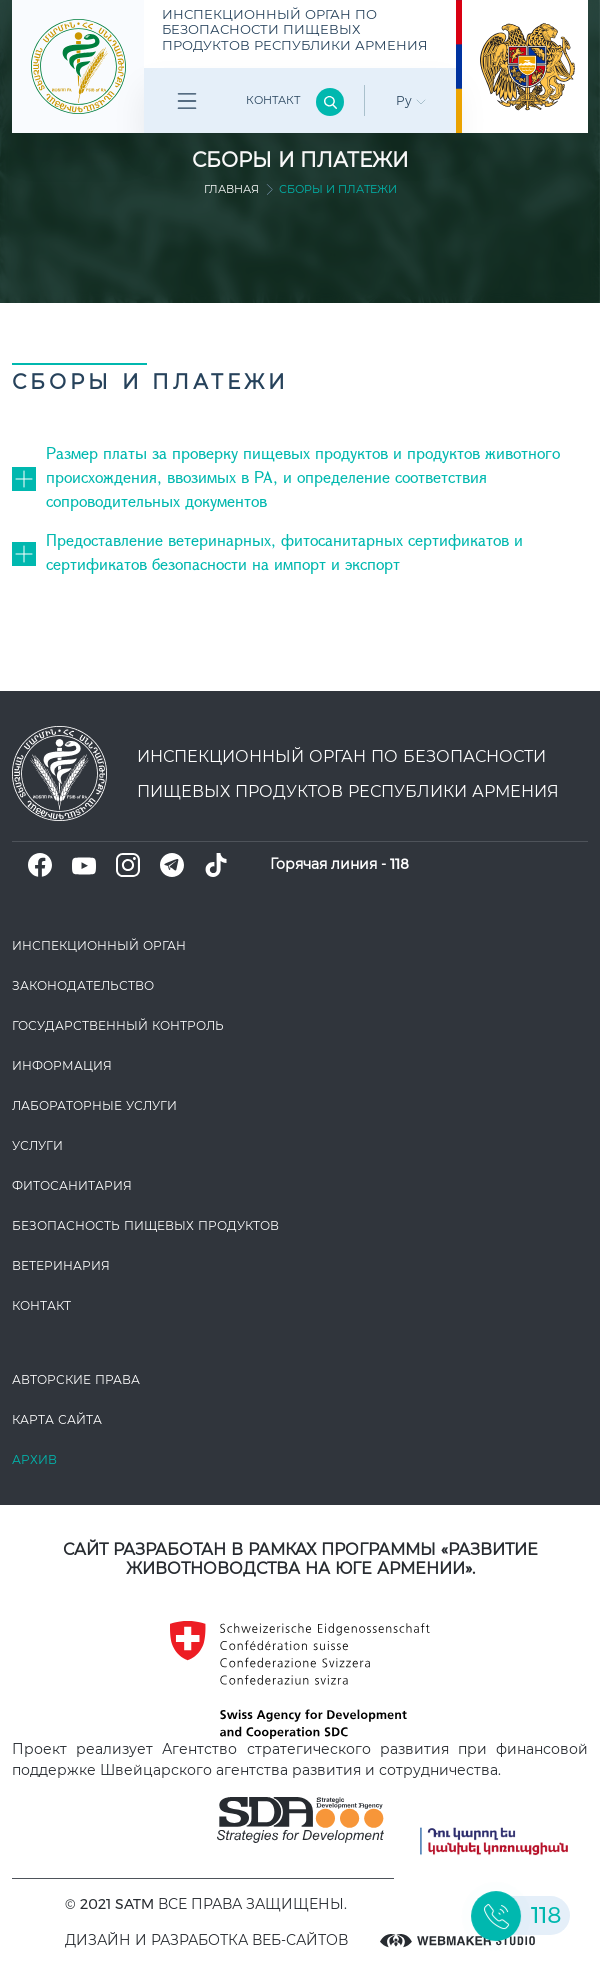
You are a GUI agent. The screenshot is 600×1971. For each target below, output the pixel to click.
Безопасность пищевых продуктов (145, 1225)
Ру (411, 100)
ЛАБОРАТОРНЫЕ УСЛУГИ (94, 1105)
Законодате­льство (83, 985)
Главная (231, 189)
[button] (29, 476)
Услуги (37, 1145)
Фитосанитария (72, 1185)
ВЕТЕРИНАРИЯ (61, 1265)
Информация (62, 1065)
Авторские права (76, 1379)
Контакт (273, 100)
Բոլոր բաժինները (187, 104)
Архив (34, 1459)
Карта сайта (57, 1419)
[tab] (300, 477)
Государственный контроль (118, 1025)
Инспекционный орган (99, 945)
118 (399, 864)
